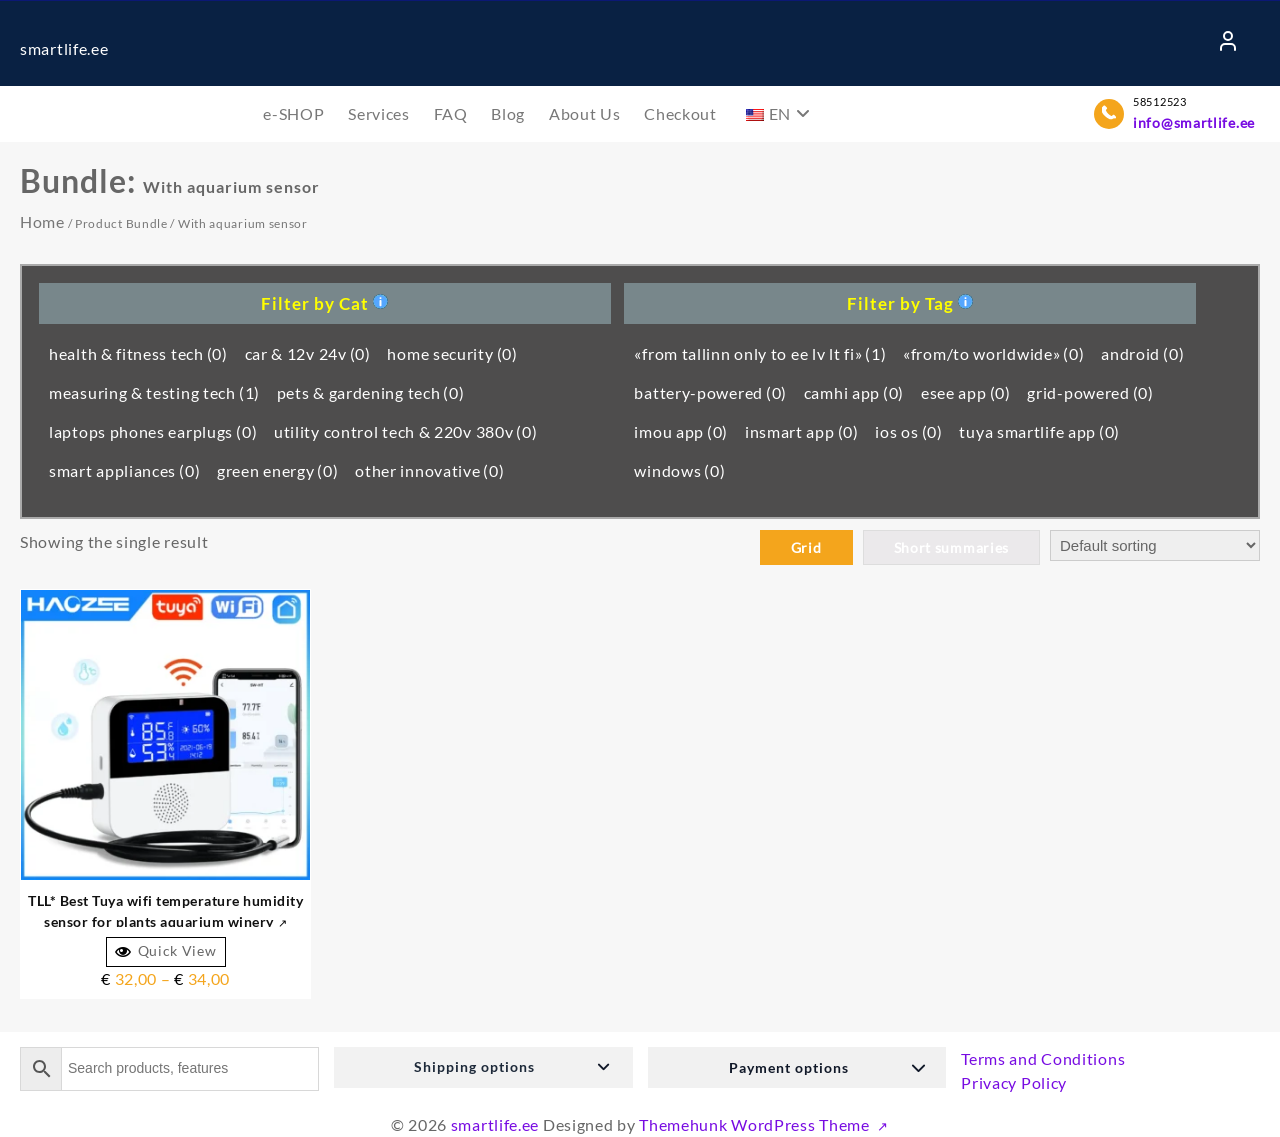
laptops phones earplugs (153, 431)
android (1142, 353)
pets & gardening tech (371, 392)
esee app (966, 392)
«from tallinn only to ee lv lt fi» (760, 353)
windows (679, 470)
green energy (278, 470)
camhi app (854, 392)
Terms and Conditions (1043, 1058)
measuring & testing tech (154, 392)
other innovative (429, 470)
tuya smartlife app (1039, 431)
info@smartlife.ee (1194, 122)
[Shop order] (1155, 545)
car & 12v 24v (308, 353)
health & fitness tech (138, 353)
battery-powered (710, 392)
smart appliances (124, 470)
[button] (483, 1067)
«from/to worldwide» (993, 353)
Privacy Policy (1014, 1082)
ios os (908, 431)
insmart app (802, 431)
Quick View (166, 951)
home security (452, 353)
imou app (681, 431)
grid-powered (1090, 392)
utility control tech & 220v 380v (406, 431)
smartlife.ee (64, 48)
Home (42, 221)
